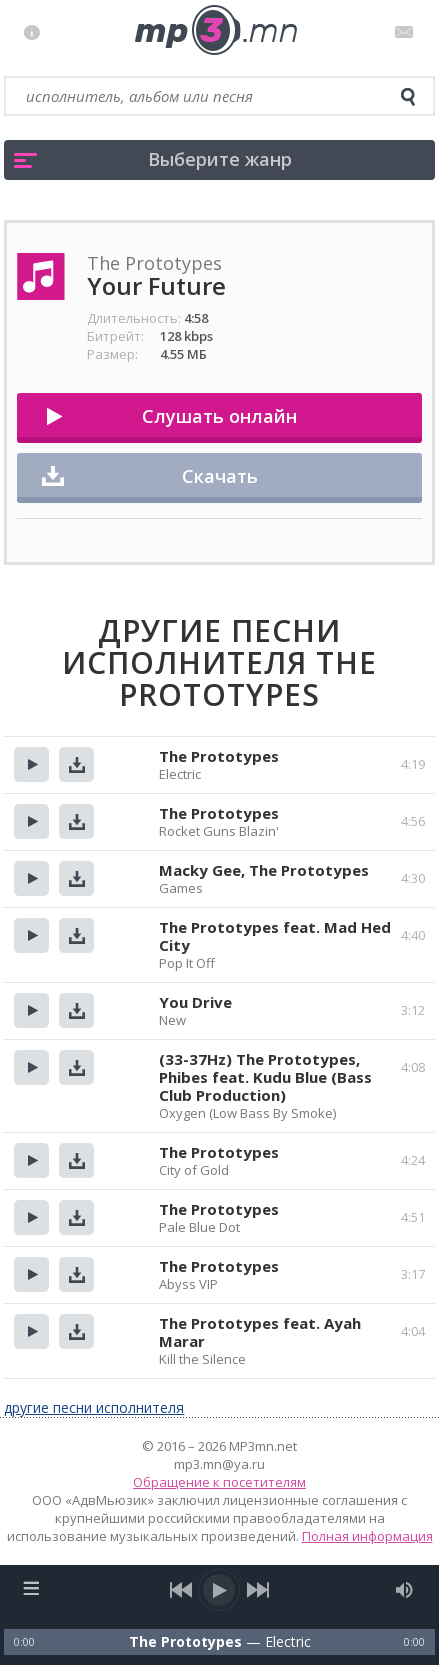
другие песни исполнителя (94, 1407)
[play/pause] (220, 1590)
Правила (36, 32)
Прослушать (31, 764)
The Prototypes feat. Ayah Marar (260, 1332)
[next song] (258, 1590)
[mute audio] (404, 1590)
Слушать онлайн (219, 416)
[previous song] (181, 1590)
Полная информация (367, 1536)
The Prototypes (219, 756)
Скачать (220, 476)
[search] (408, 97)
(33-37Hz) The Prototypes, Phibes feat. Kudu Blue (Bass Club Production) (265, 1077)
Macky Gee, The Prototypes (264, 870)
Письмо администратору (407, 32)
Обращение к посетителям (219, 1482)
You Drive (195, 1002)
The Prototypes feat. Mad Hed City (275, 936)
